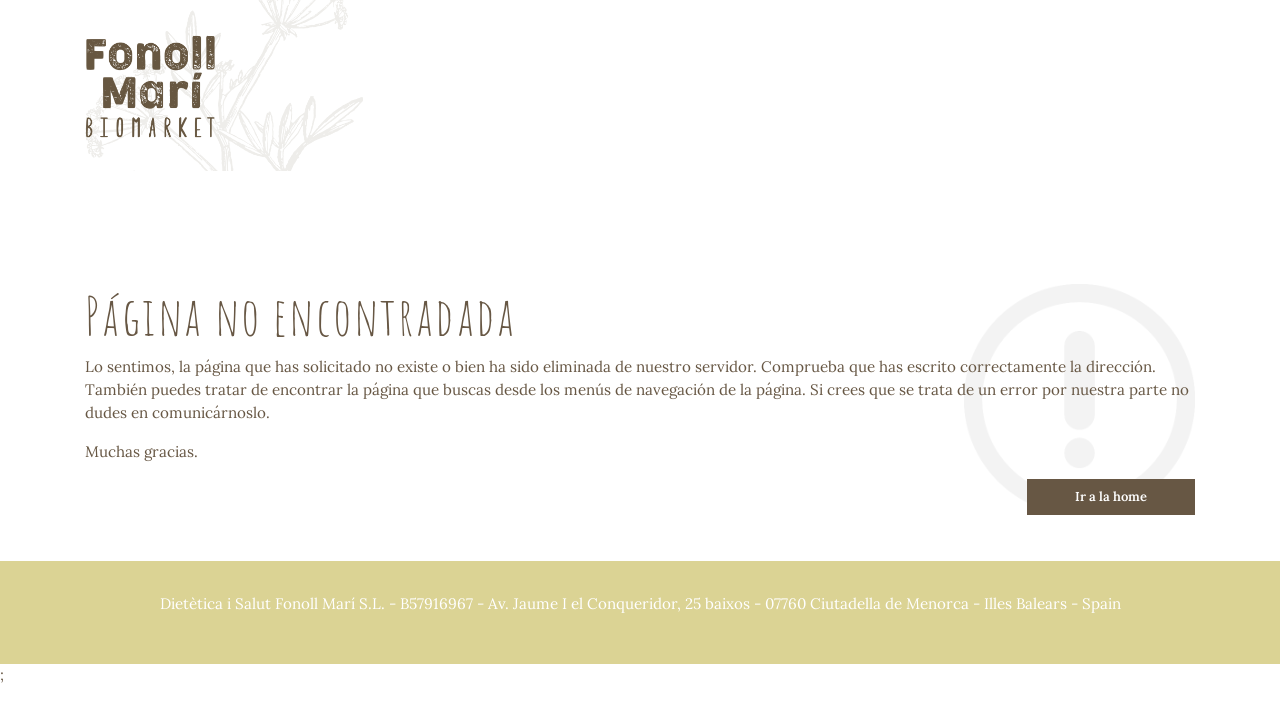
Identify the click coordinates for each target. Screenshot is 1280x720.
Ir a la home (1111, 496)
